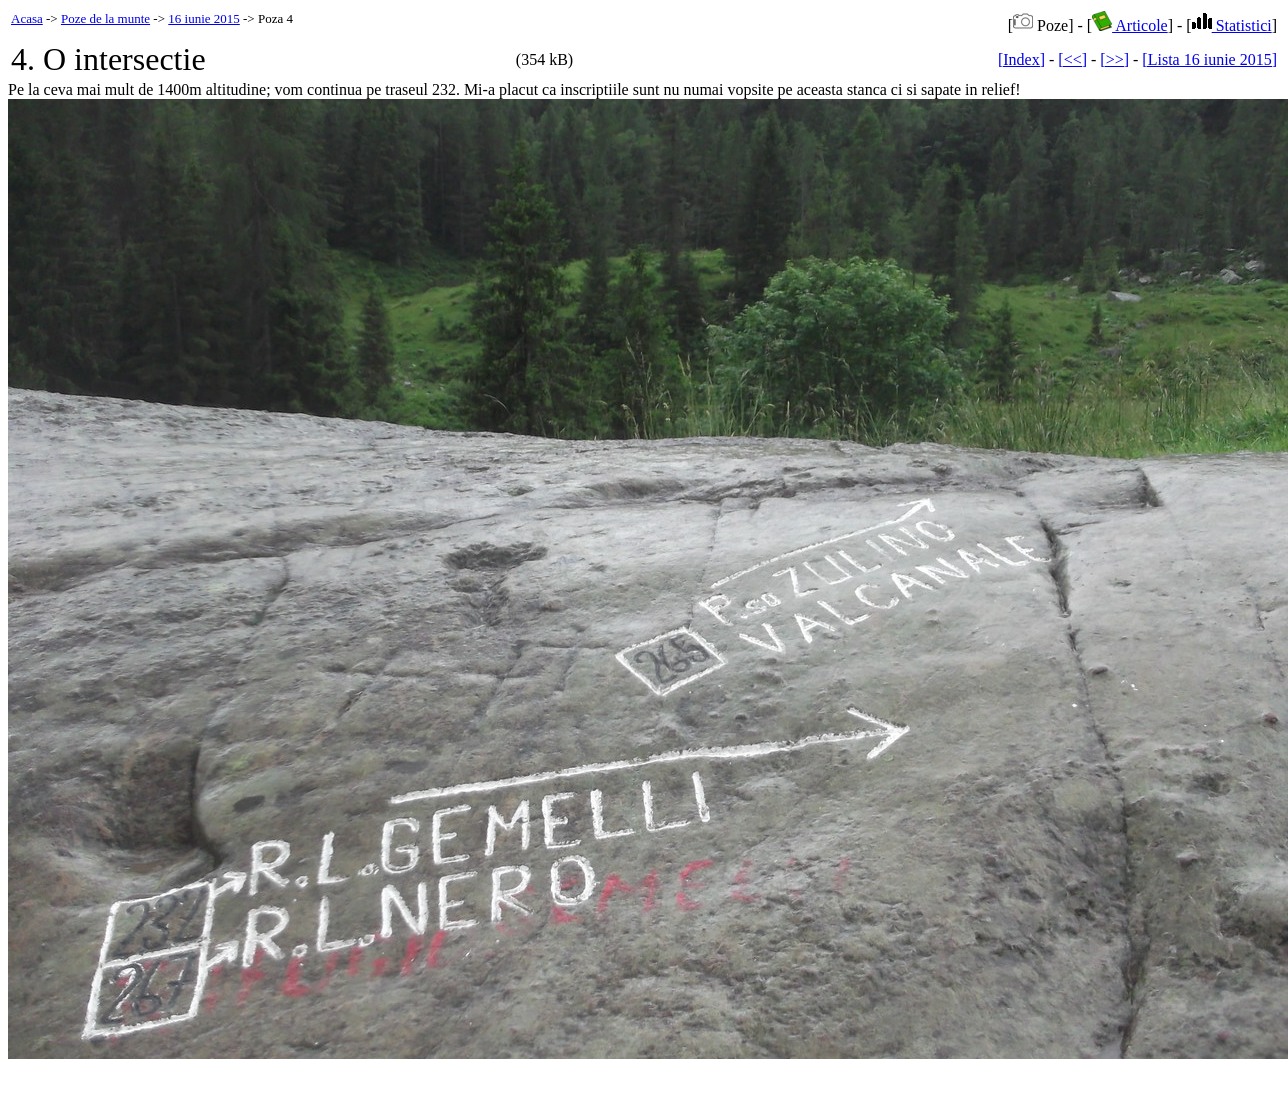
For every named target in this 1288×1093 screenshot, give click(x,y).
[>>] (1114, 59)
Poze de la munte (105, 18)
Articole (1130, 25)
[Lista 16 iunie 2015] (1209, 59)
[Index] (1021, 59)
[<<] (1072, 59)
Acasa (27, 18)
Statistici (1232, 25)
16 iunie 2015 (204, 18)
